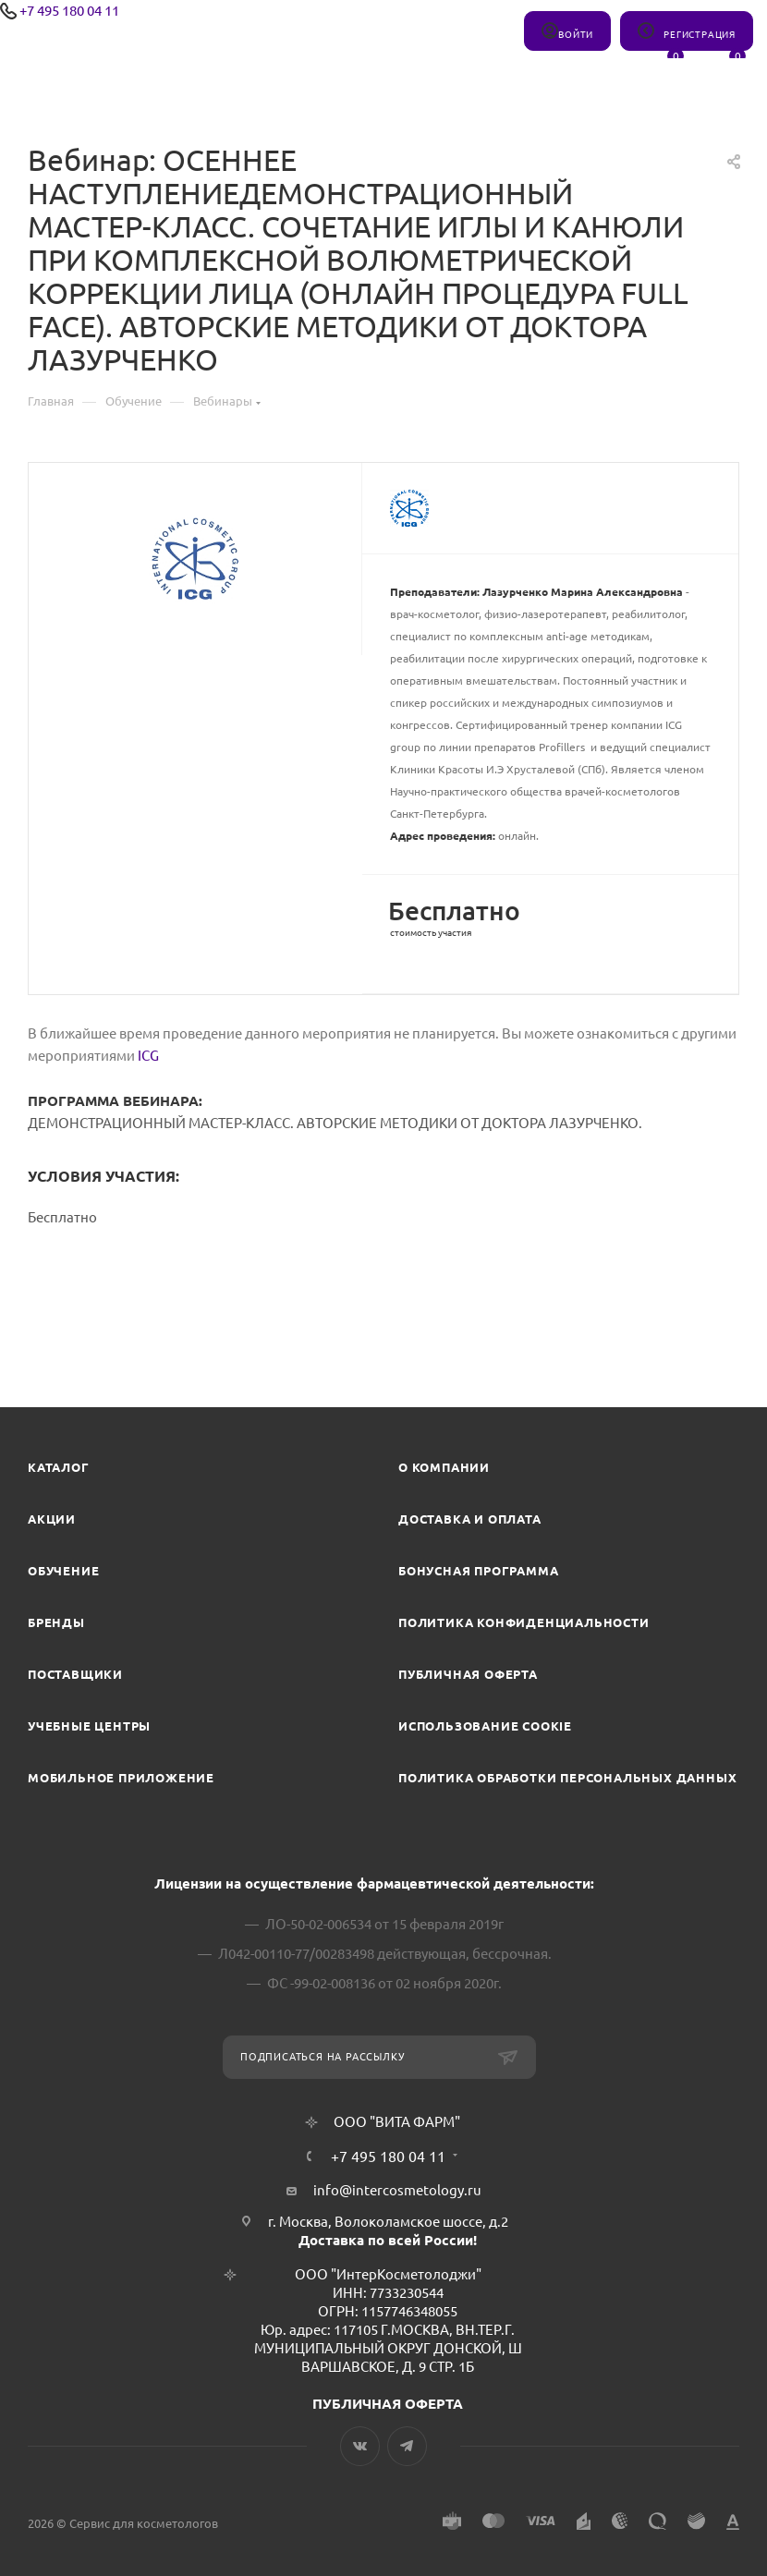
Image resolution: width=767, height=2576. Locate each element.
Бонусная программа (478, 1570)
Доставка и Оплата (470, 1519)
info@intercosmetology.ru (397, 2190)
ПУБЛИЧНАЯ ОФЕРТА (387, 2404)
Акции (52, 1519)
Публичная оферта (468, 1674)
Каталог (59, 1467)
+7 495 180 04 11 (69, 10)
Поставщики (75, 1674)
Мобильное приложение (121, 1777)
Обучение (63, 1570)
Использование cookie (485, 1725)
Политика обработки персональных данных (567, 1777)
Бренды (56, 1622)
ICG (148, 1055)
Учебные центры (89, 1725)
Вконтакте (360, 2446)
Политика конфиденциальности (524, 1622)
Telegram (407, 2446)
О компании (444, 1467)
